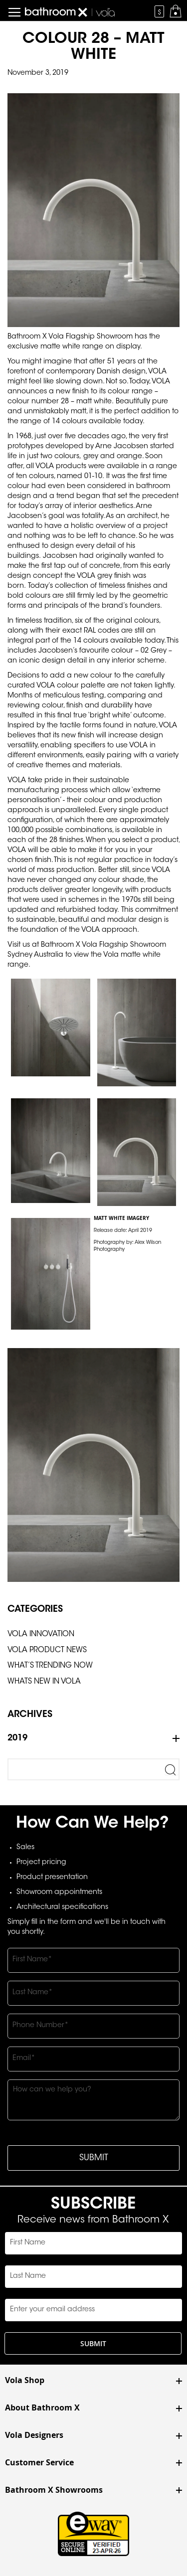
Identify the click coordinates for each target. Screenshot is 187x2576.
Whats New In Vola (44, 1682)
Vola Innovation (40, 1634)
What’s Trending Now (50, 1666)
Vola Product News (47, 1650)
